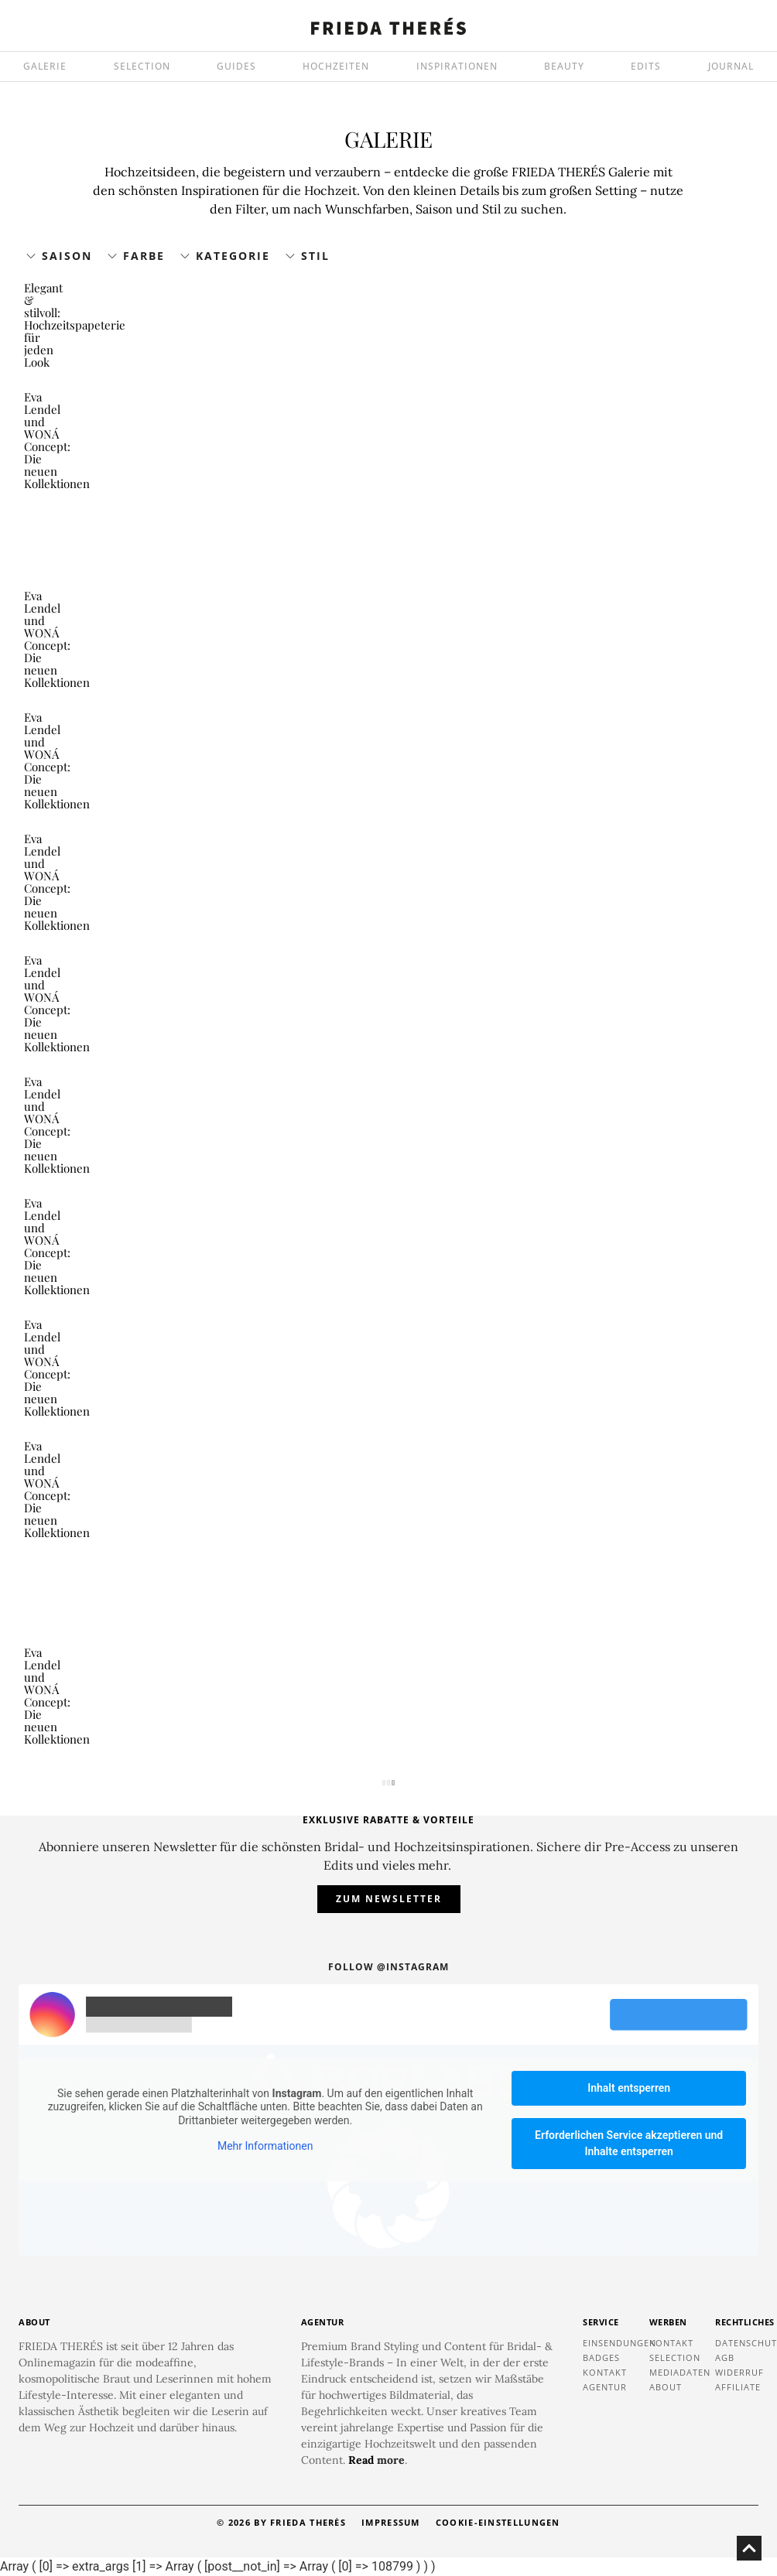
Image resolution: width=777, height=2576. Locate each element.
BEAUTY (564, 66)
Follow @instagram (388, 1966)
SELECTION (142, 66)
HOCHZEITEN (336, 66)
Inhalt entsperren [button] (628, 2088)
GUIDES (236, 66)
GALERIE (45, 66)
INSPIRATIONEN (457, 66)
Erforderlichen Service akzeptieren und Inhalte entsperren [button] (629, 2143)
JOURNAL (731, 66)
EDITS (646, 66)
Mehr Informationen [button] (265, 2146)
